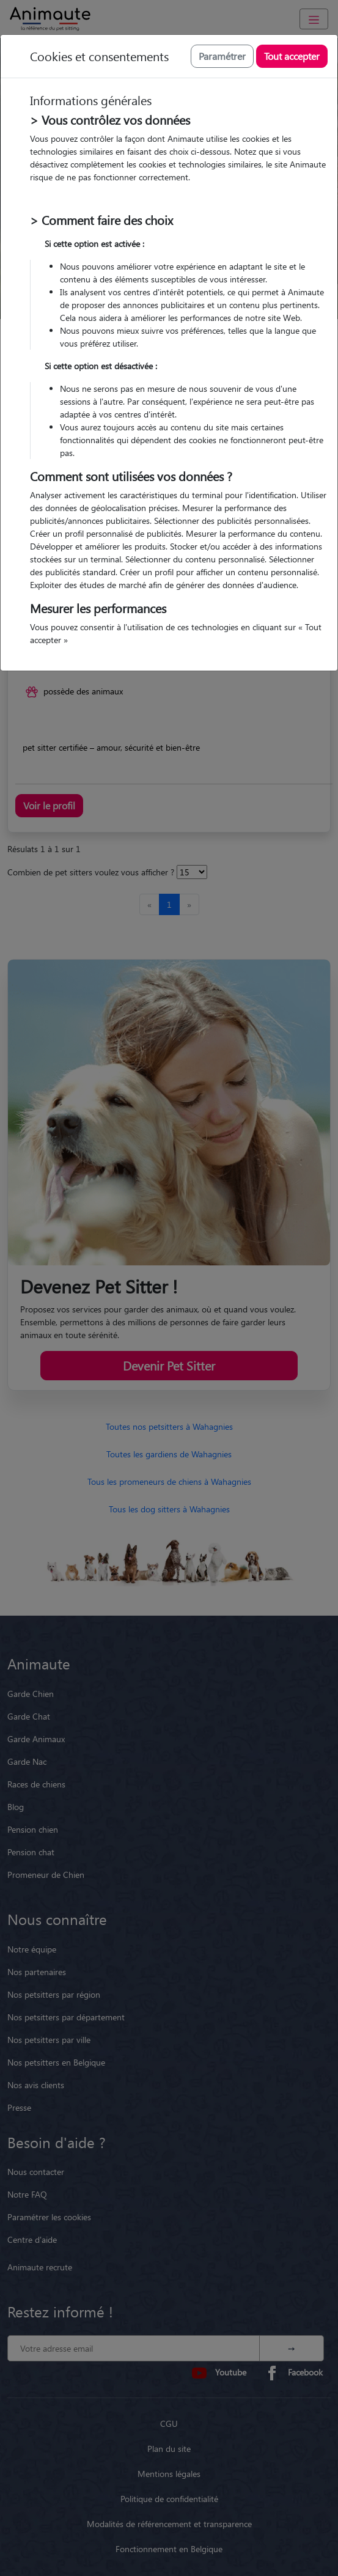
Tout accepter (292, 56)
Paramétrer (222, 56)
